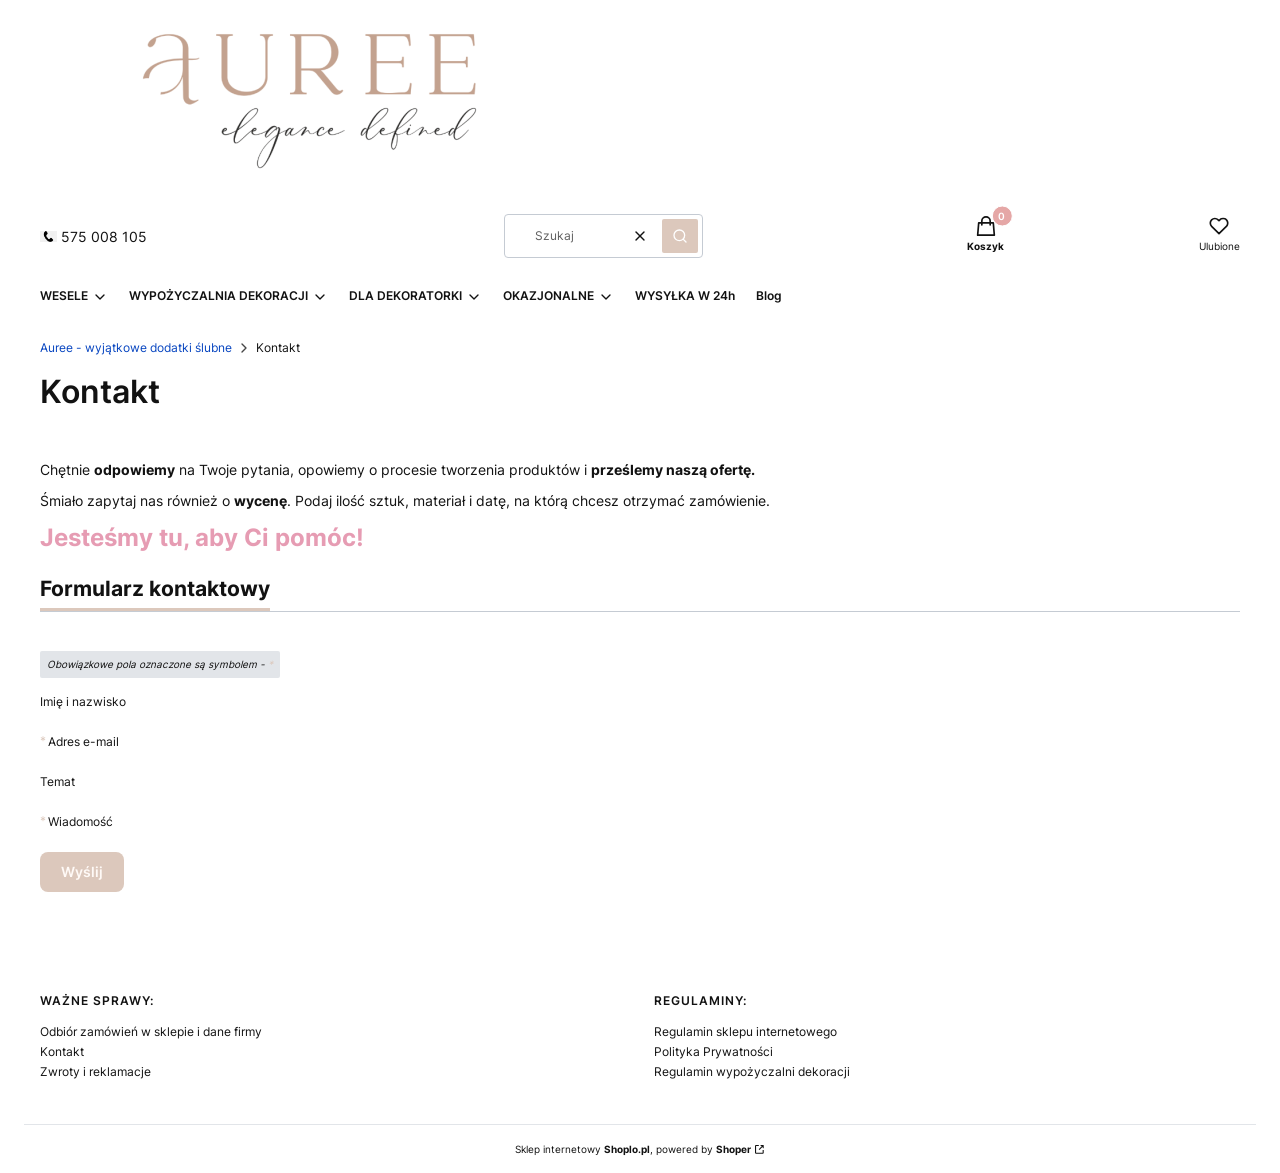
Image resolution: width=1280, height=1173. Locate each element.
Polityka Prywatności (713, 1051)
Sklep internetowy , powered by (633, 1149)
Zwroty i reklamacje (95, 1071)
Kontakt (62, 1051)
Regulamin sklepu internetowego (745, 1031)
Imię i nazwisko (83, 701)
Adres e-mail (83, 741)
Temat (57, 781)
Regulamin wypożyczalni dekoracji (752, 1071)
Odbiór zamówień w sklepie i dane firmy (151, 1031)
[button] (680, 236)
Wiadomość (80, 821)
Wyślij (82, 871)
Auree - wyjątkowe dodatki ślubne (136, 347)
